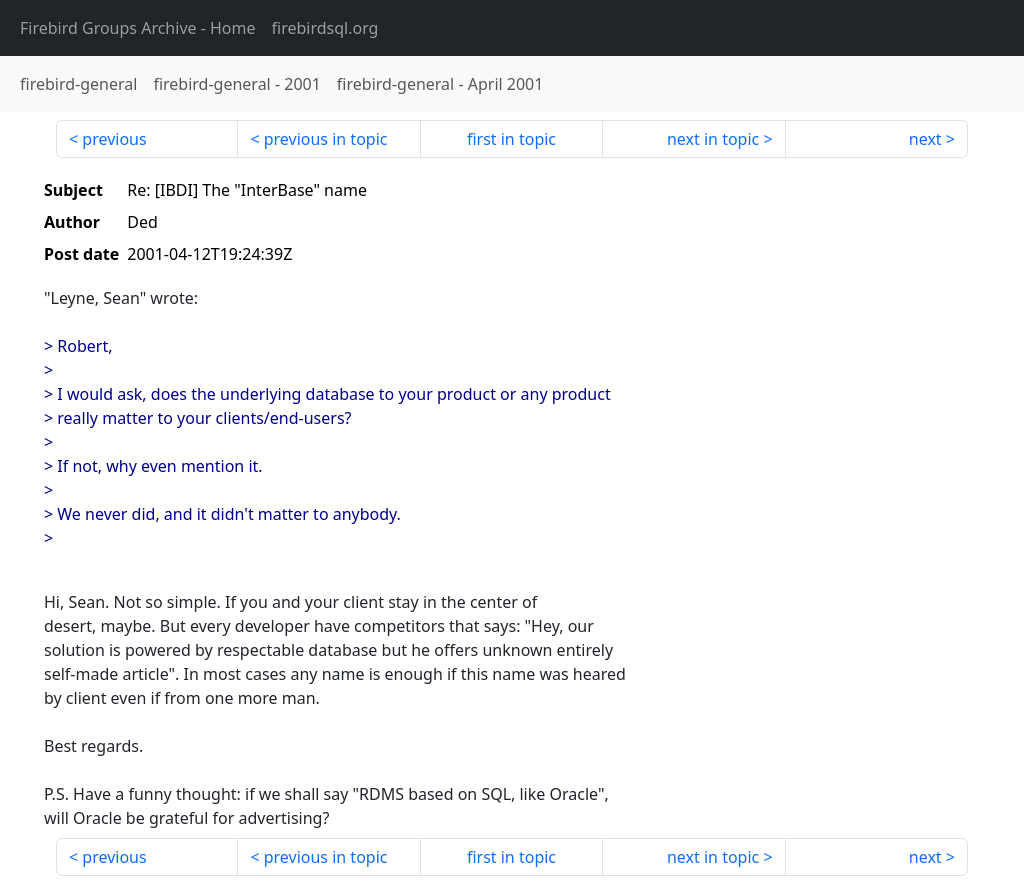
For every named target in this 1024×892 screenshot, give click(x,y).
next (925, 139)
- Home (138, 28)
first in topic (511, 139)
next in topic (713, 139)
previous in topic (326, 139)
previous (114, 139)
